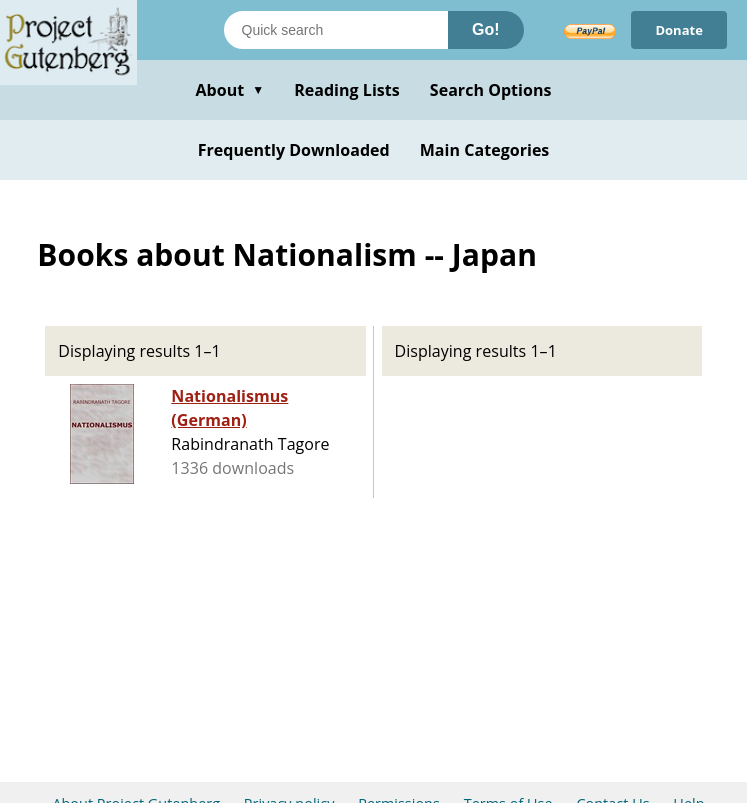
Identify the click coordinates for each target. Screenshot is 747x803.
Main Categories (485, 150)
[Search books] (336, 30)
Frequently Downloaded (294, 150)
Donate (679, 30)
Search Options (491, 90)
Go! (486, 29)
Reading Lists (347, 90)
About (229, 90)
